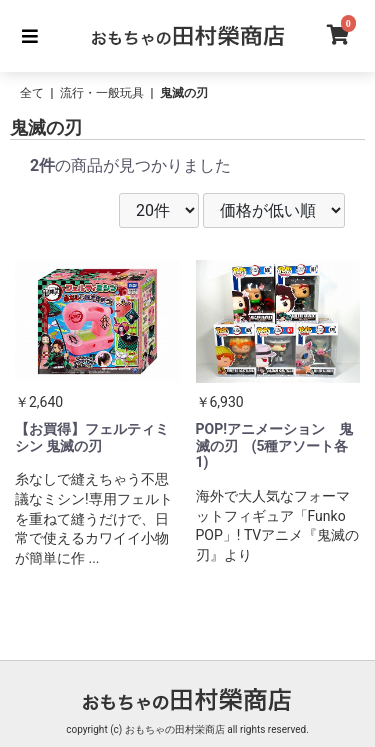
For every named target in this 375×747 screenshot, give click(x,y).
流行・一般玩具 (102, 93)
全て (32, 93)
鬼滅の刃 (184, 93)
